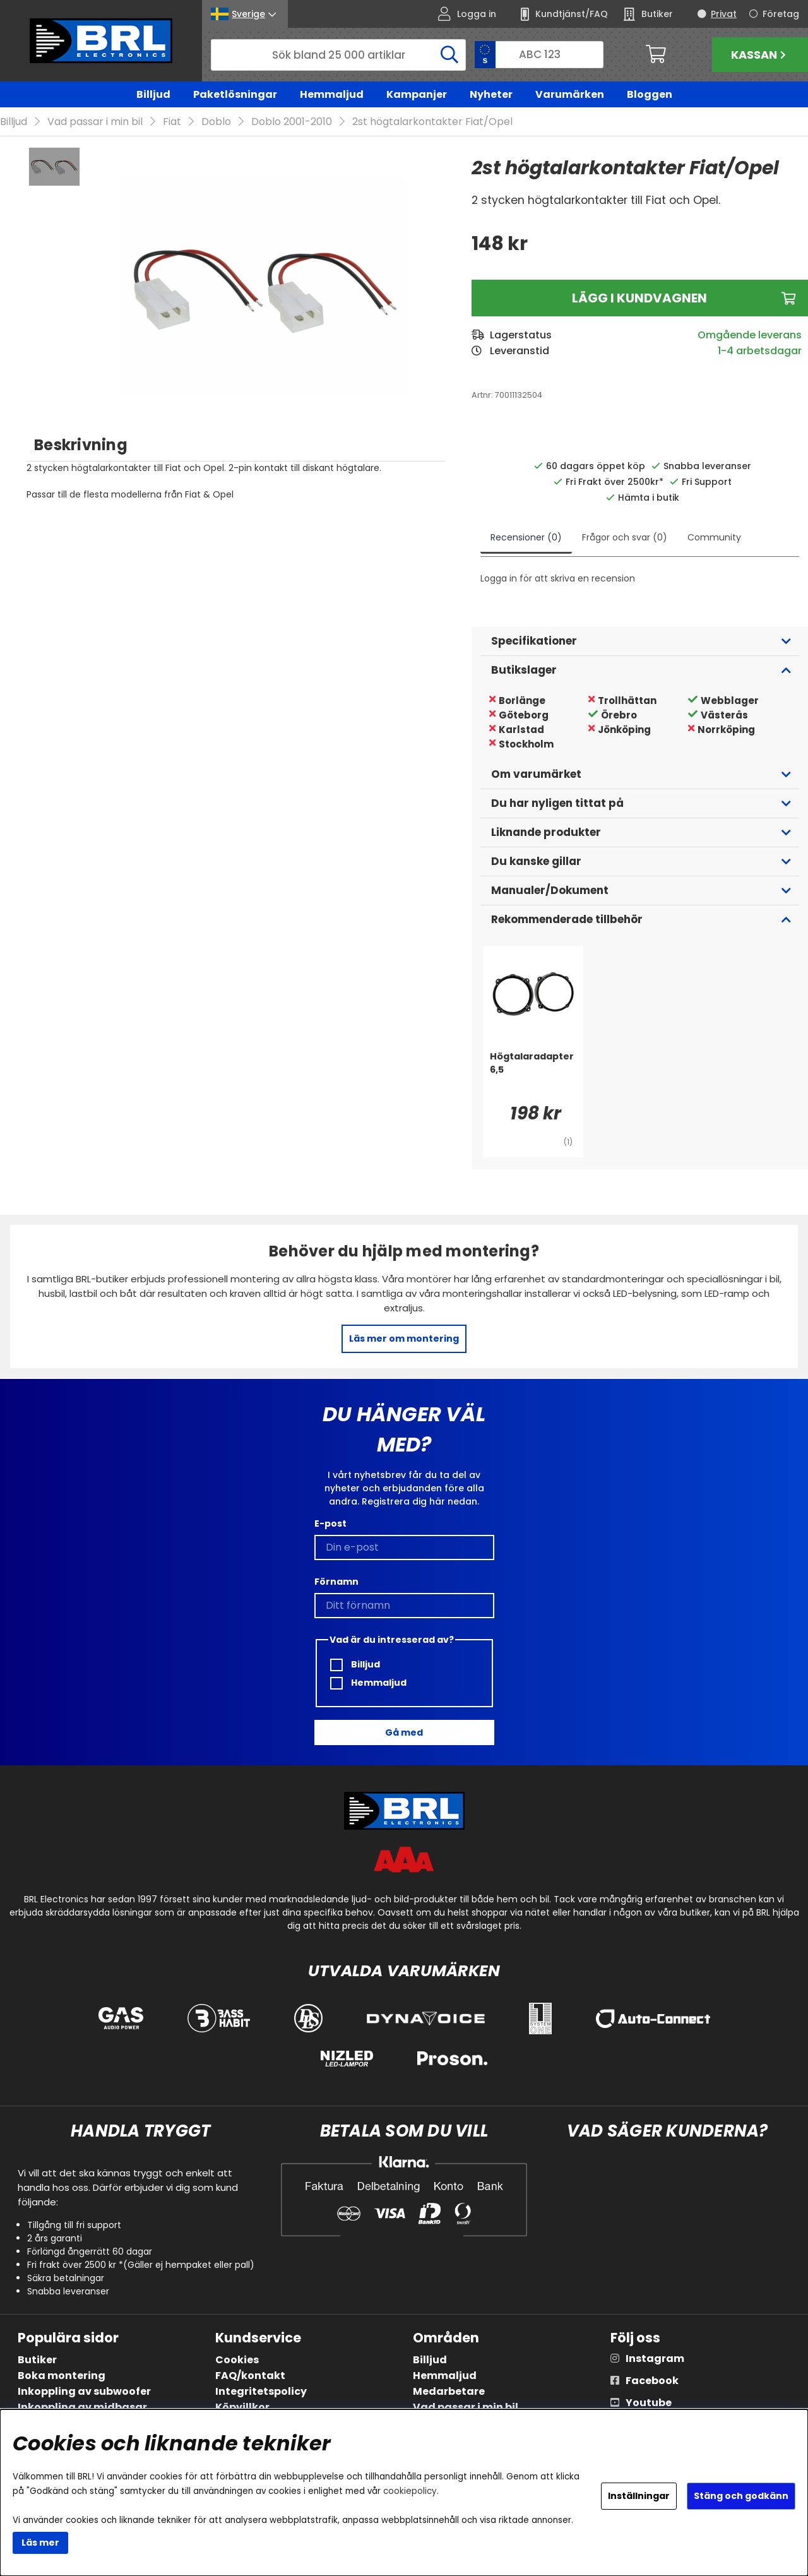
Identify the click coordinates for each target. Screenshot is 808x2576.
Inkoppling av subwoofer (84, 2391)
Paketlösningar (235, 94)
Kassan (760, 55)
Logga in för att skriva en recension (557, 579)
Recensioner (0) (526, 538)
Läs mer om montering (404, 1339)
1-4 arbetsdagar (760, 351)
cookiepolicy (410, 2491)
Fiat (172, 122)
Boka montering (61, 2375)
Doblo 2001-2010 (291, 122)
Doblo (216, 122)
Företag (781, 14)
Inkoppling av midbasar (82, 2407)
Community (714, 538)
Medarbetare (449, 2391)
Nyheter (491, 94)
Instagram (655, 2358)
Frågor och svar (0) (624, 538)
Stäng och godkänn (741, 2496)
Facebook (652, 2380)
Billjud (153, 94)
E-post (330, 1524)
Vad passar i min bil (95, 122)
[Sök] (338, 55)
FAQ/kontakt (250, 2375)
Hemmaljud (332, 94)
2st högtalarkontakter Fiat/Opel (432, 122)
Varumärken (569, 94)
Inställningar (639, 2496)
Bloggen (649, 94)
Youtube (649, 2402)
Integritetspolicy (261, 2391)
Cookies (237, 2359)
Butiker (37, 2359)
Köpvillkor (242, 2407)
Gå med (404, 1732)
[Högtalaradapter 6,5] (533, 1076)
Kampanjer (416, 94)
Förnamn (336, 1582)
